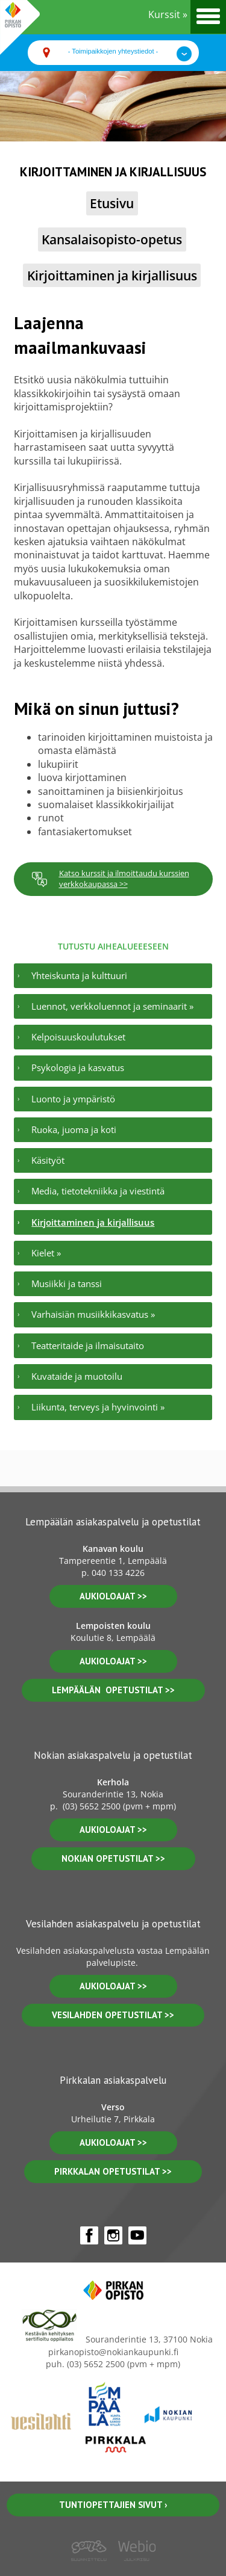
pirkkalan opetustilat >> (113, 2171)
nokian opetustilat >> (113, 1858)
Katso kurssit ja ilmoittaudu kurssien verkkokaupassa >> (110, 878)
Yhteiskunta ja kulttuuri (79, 975)
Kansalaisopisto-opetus (112, 239)
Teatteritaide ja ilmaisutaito (87, 1345)
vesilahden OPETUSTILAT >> (113, 2015)
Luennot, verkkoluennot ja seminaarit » (112, 1006)
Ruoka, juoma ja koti (73, 1129)
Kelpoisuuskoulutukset (78, 1037)
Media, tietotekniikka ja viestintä (98, 1191)
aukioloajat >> (113, 1596)
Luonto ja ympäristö (73, 1099)
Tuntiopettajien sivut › (113, 2504)
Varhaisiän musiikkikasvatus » (93, 1314)
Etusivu (112, 203)
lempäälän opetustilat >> (113, 1690)
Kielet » (46, 1253)
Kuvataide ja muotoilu (76, 1376)
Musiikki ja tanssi (66, 1283)
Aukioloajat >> (113, 1829)
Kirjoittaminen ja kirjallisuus (112, 275)
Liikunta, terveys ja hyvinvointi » (98, 1407)
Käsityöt (47, 1160)
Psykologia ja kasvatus (77, 1067)
